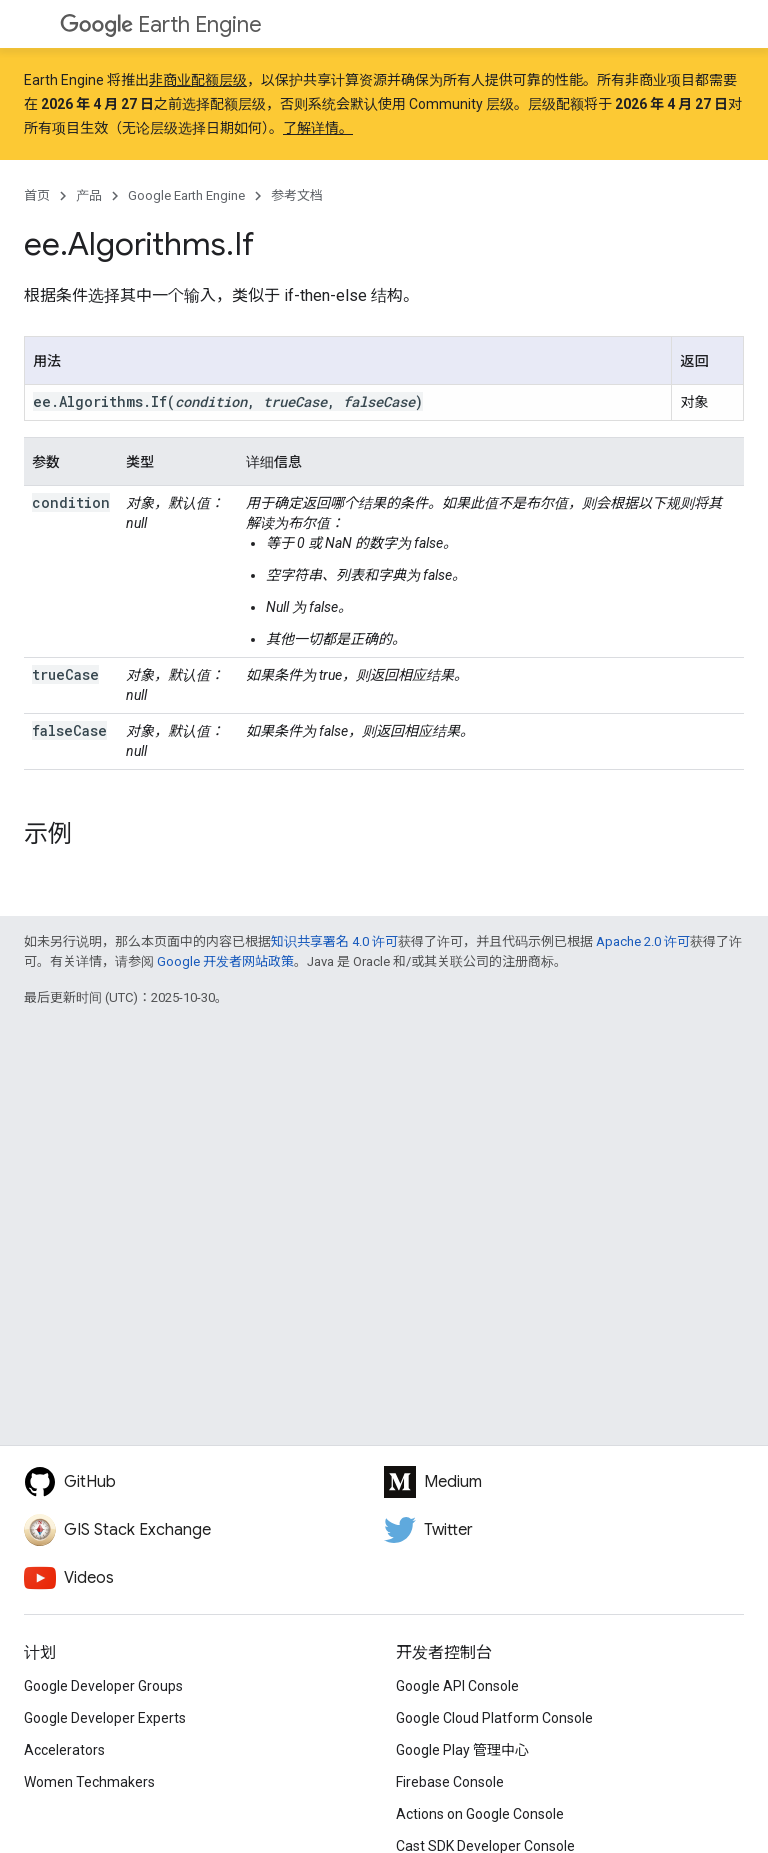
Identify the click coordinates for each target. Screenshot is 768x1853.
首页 (37, 195)
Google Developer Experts (105, 1718)
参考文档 (297, 195)
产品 (89, 195)
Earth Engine (161, 24)
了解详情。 (318, 128)
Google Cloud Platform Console (494, 1718)
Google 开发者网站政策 (225, 961)
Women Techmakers (89, 1782)
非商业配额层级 (198, 80)
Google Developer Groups (103, 1686)
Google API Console (457, 1686)
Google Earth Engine (186, 195)
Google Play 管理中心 (462, 1750)
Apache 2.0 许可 (643, 941)
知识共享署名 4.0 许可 (334, 941)
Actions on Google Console (480, 1814)
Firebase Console (450, 1782)
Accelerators (64, 1750)
